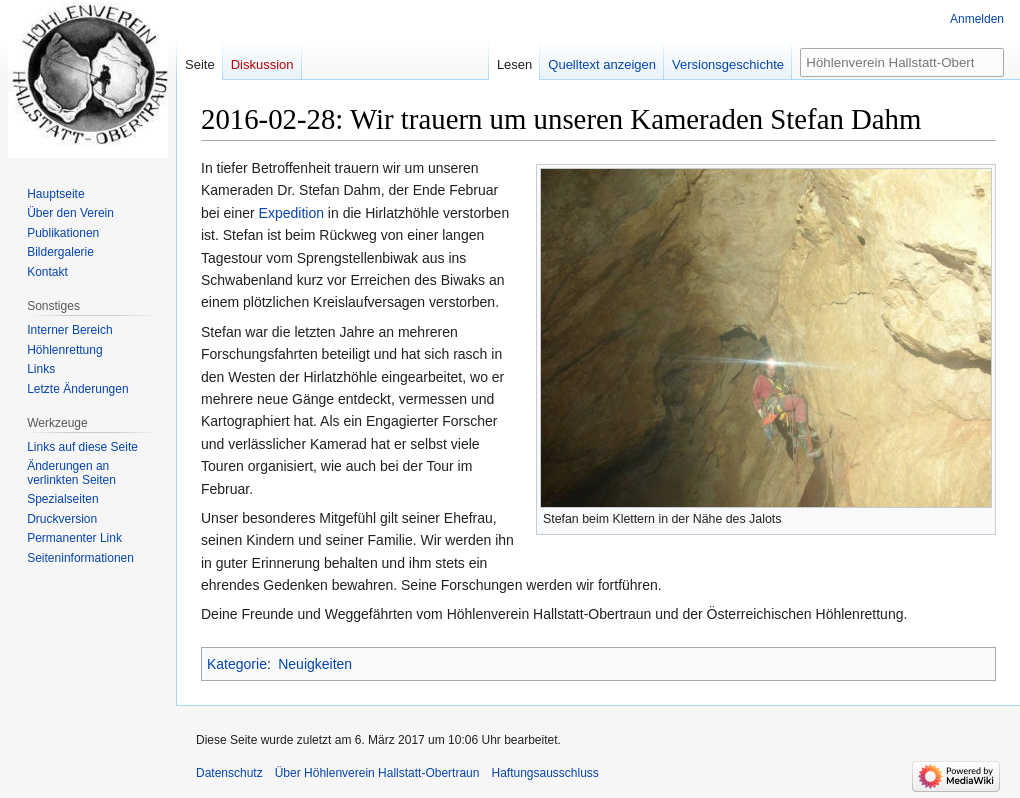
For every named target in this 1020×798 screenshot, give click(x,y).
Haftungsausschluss (544, 773)
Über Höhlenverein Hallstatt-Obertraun (377, 773)
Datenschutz (229, 773)
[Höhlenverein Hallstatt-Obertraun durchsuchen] (902, 62)
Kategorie (237, 664)
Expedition (291, 213)
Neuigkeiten (315, 664)
